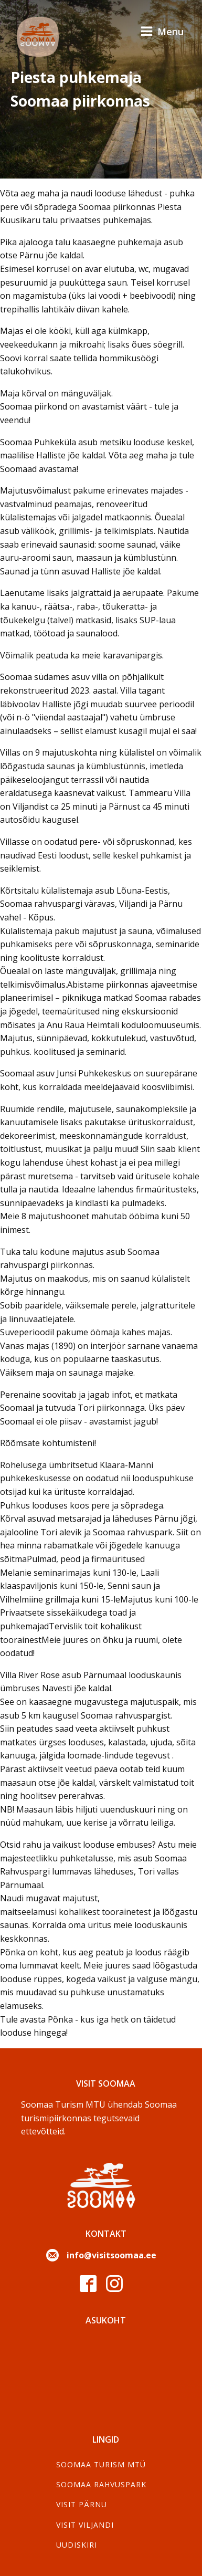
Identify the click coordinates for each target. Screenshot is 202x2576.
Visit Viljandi (85, 2525)
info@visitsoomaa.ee (111, 2255)
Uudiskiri (76, 2545)
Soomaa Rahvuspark (101, 2484)
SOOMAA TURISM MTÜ (101, 2464)
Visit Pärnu (81, 2504)
